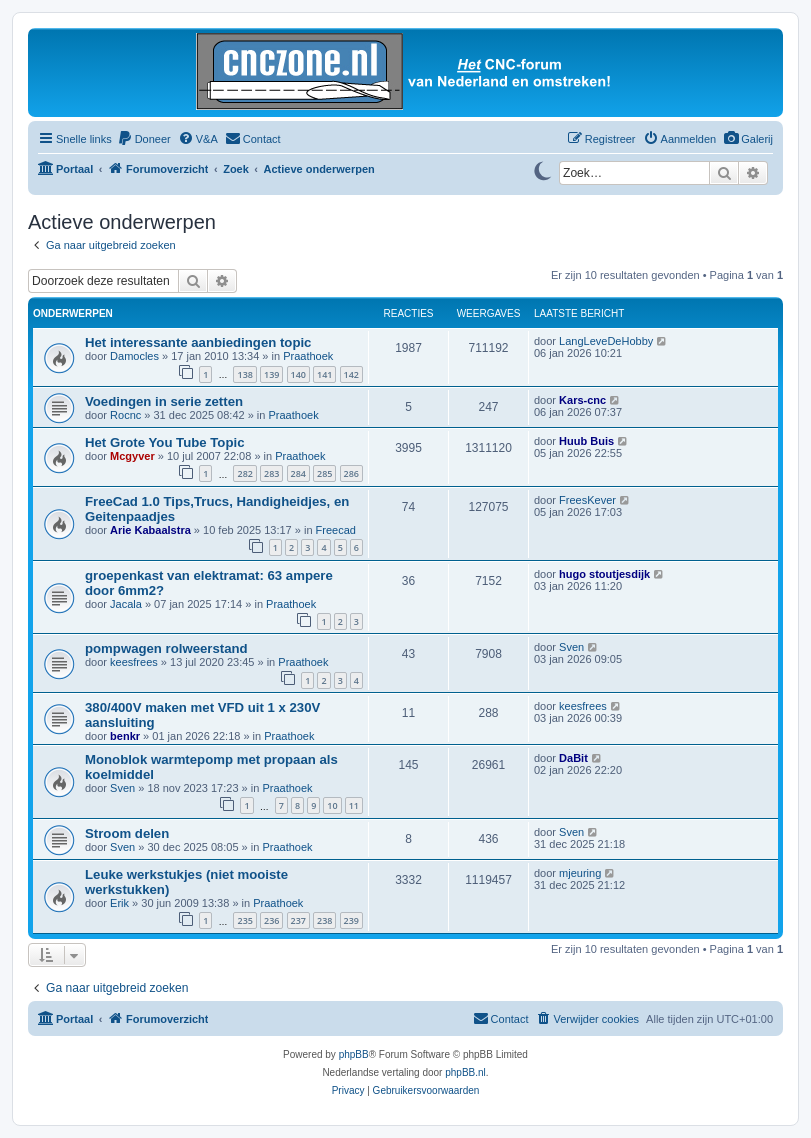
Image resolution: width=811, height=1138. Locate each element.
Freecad (336, 530)
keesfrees (134, 662)
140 (298, 374)
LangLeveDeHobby (606, 341)
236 (271, 920)
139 (271, 374)
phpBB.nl (465, 1072)
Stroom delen (127, 833)
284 (298, 473)
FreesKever (587, 500)
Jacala (126, 604)
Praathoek (308, 356)
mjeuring (580, 873)
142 (351, 374)
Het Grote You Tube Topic (164, 442)
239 (351, 920)
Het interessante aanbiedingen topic (198, 342)
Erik (119, 903)
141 (324, 374)
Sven (571, 647)
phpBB (354, 1054)
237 (298, 920)
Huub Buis (586, 441)
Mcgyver (132, 456)
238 (324, 920)
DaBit (573, 758)
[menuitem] (748, 139)
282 (244, 473)
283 (271, 473)
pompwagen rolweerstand (166, 648)
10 (332, 805)
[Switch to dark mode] (542, 169)
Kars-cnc (582, 400)
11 (354, 805)
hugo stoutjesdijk (604, 574)
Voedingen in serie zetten (164, 401)
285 (324, 473)
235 (244, 920)
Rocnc (125, 415)
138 (244, 374)
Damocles (134, 356)
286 (351, 473)
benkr (125, 736)
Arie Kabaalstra (150, 530)
